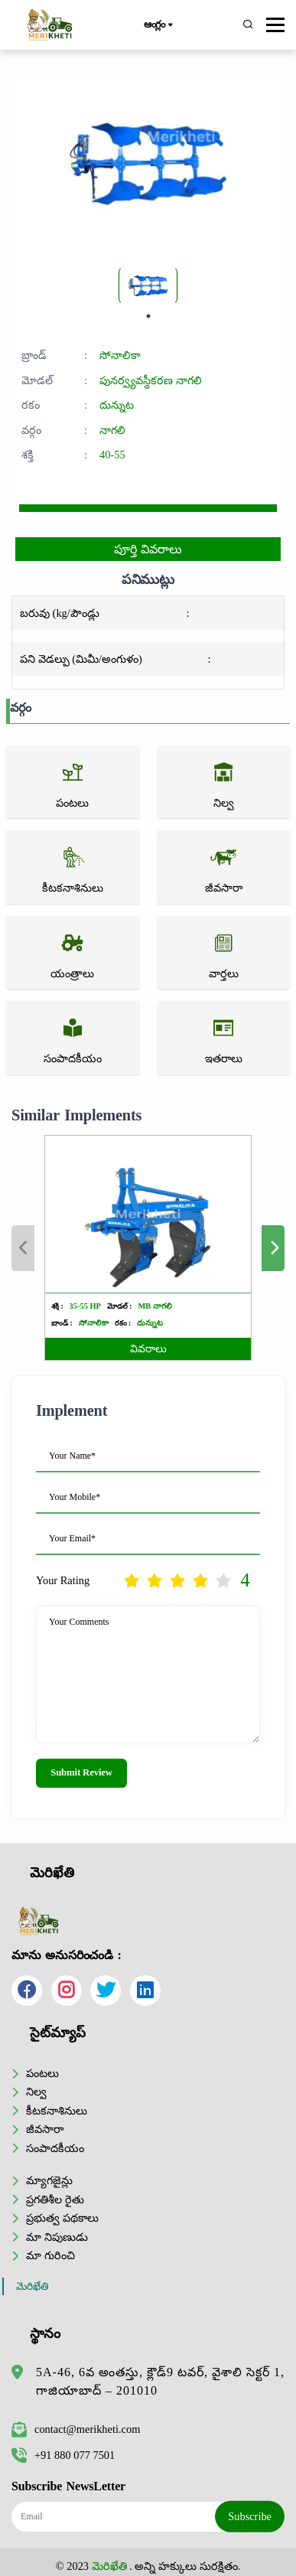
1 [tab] (148, 316)
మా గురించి (50, 2255)
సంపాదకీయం (55, 2148)
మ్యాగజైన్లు (49, 2180)
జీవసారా (44, 2129)
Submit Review (81, 1772)
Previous (22, 1248)
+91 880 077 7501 (63, 2455)
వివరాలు (148, 1349)
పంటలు (42, 2073)
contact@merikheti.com (75, 2429)
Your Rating (62, 1580)
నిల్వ (36, 2091)
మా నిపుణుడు (57, 2237)
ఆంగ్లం (158, 25)
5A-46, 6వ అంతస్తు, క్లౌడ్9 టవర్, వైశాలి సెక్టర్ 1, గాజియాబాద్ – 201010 (160, 2381)
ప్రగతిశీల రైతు (55, 2199)
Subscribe (250, 2516)
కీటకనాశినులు (56, 2111)
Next (273, 1248)
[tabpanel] (148, 285)
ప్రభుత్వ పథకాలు (62, 2218)
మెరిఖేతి (32, 2286)
